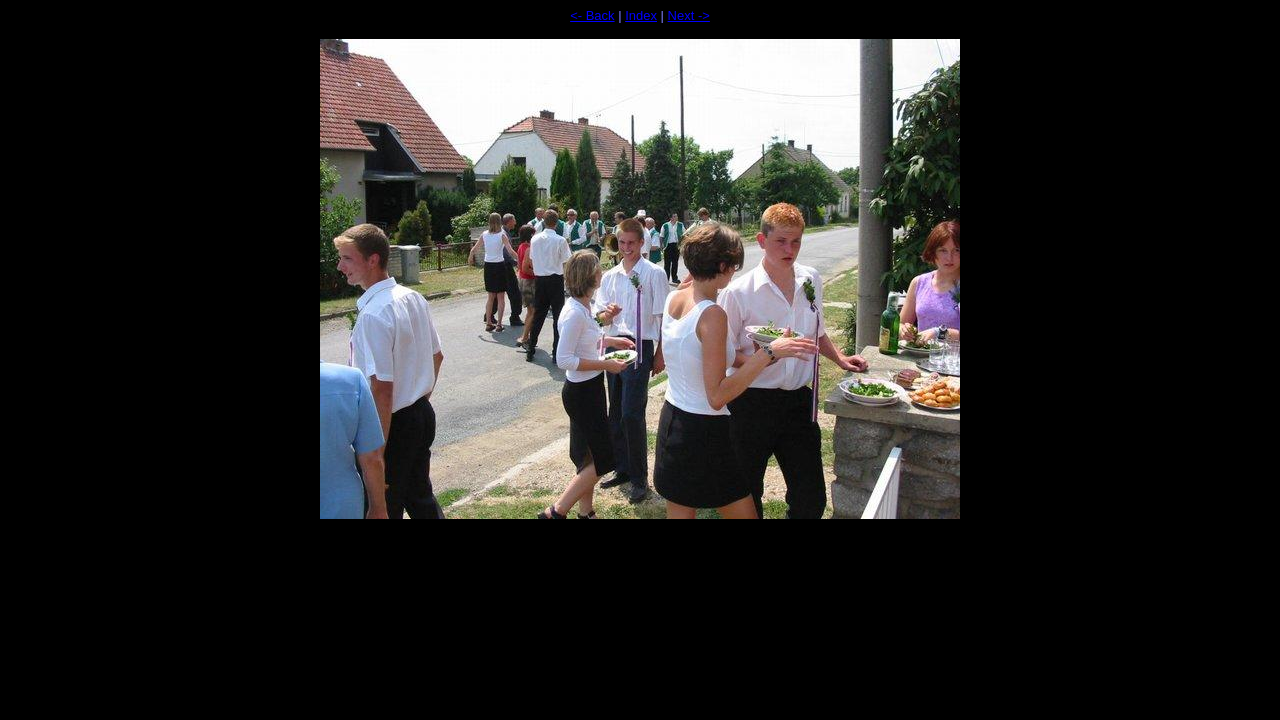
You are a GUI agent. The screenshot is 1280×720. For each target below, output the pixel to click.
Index (641, 15)
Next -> (689, 15)
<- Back (592, 15)
